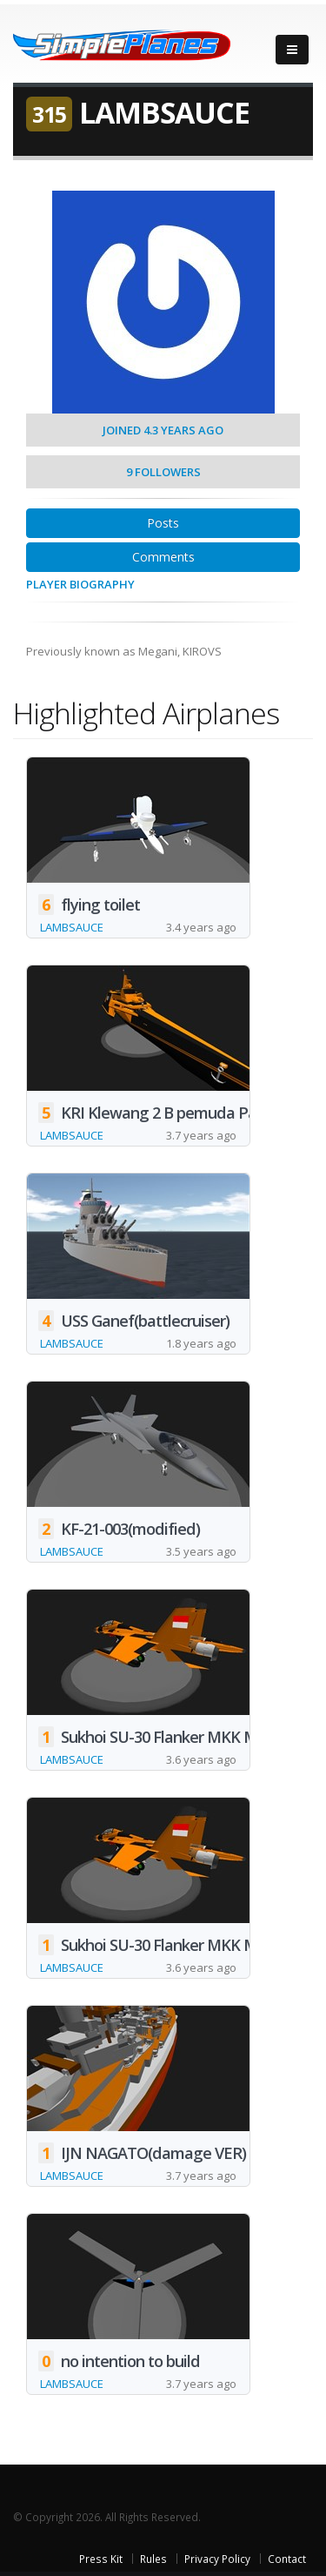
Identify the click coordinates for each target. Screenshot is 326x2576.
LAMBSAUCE (71, 927)
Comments (163, 556)
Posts (163, 523)
